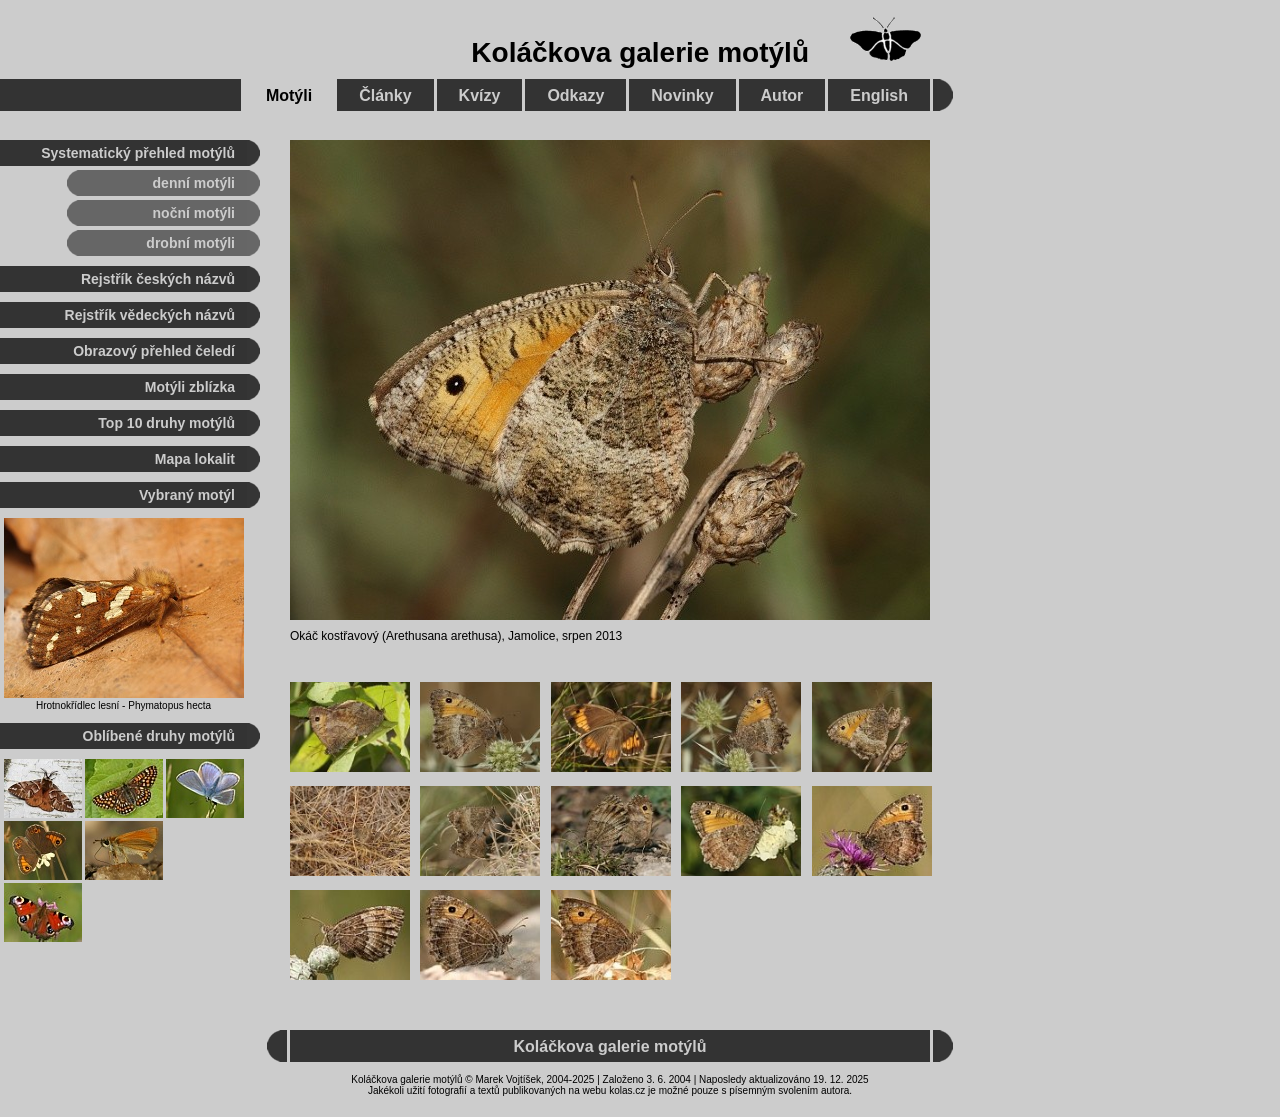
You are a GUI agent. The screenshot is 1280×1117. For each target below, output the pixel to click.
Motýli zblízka (190, 387)
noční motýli (194, 213)
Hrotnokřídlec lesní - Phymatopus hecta (123, 705)
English (879, 95)
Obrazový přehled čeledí (154, 351)
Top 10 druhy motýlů (166, 423)
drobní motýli (190, 243)
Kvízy (480, 95)
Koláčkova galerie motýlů (640, 52)
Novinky (682, 95)
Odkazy (575, 95)
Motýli (289, 95)
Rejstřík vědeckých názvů (150, 315)
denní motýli (194, 183)
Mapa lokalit (195, 459)
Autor (782, 95)
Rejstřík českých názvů (158, 279)
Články (385, 95)
